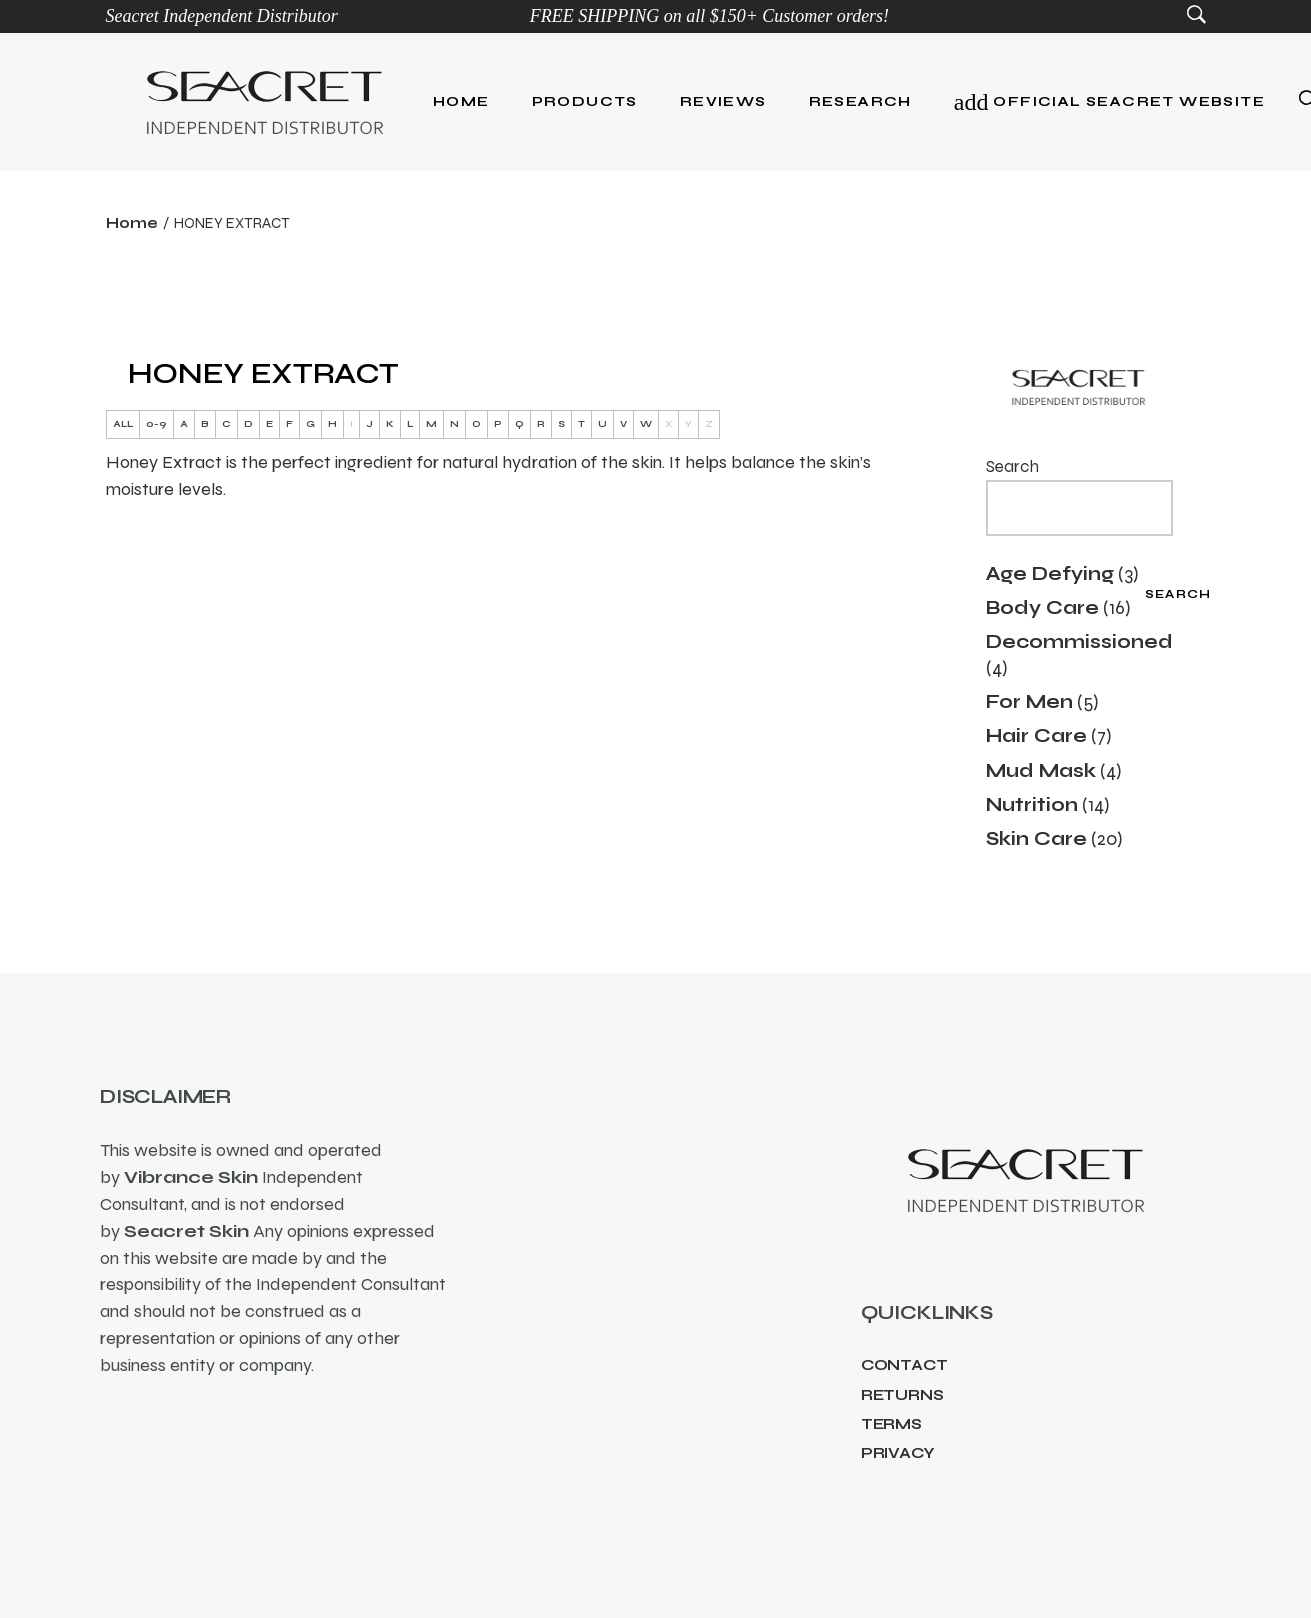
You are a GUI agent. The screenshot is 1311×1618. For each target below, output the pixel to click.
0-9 (156, 424)
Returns (902, 1395)
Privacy (898, 1453)
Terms (891, 1424)
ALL (123, 424)
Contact (904, 1365)
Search (1012, 466)
